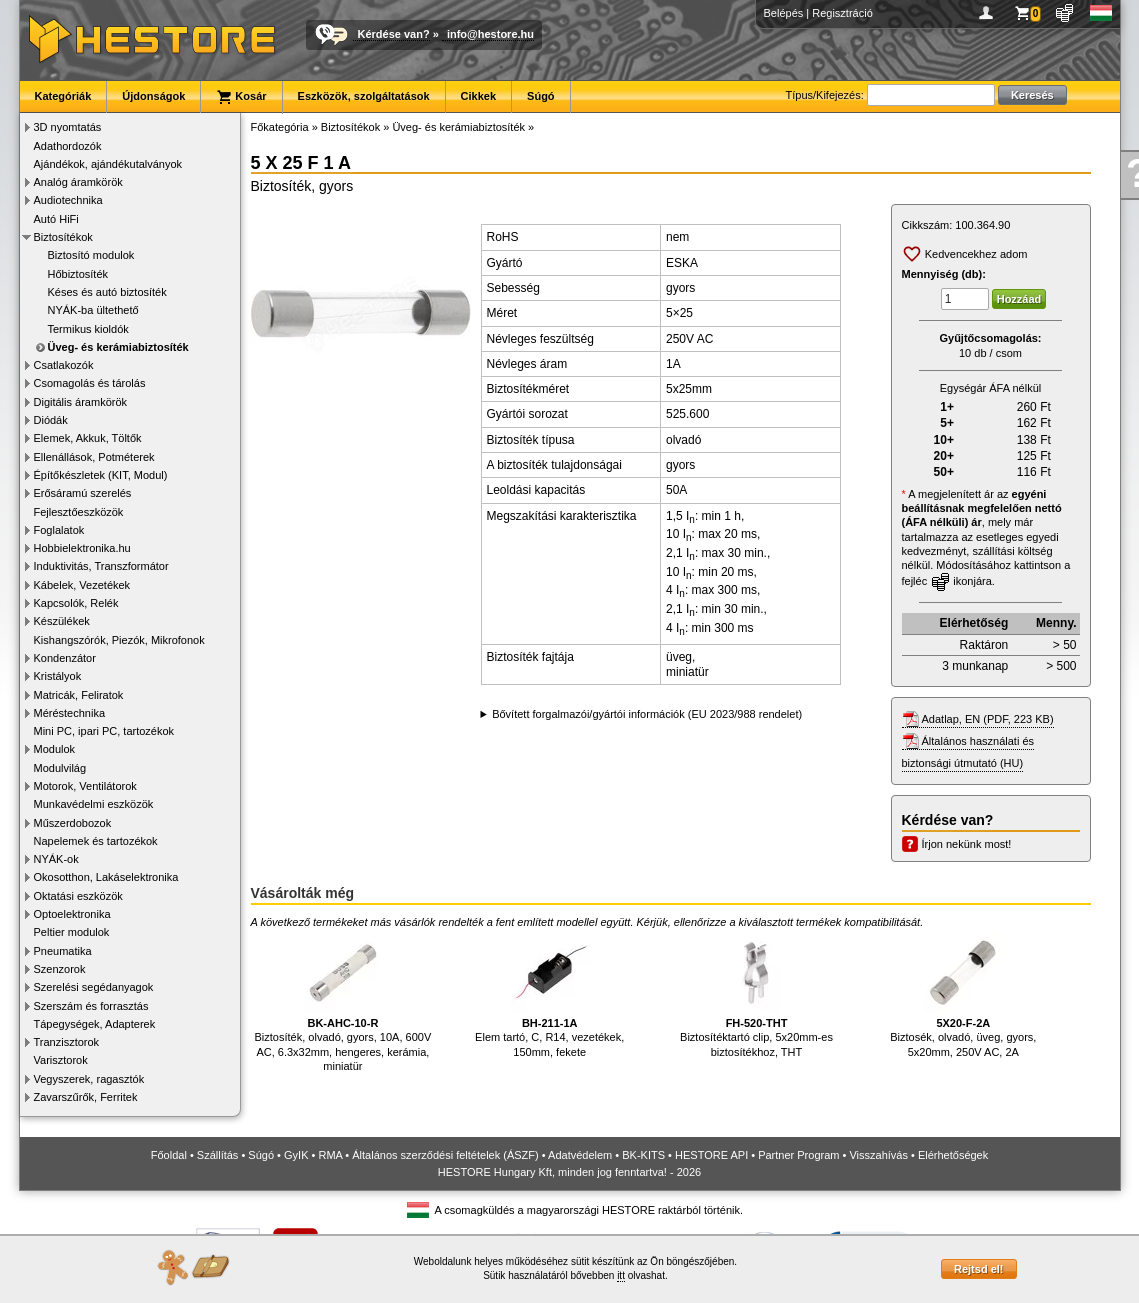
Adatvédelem (580, 1155)
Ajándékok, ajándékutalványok (108, 164)
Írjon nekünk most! (967, 844)
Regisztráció (842, 13)
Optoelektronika (72, 914)
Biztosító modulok (91, 255)
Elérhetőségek (953, 1155)
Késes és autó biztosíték (107, 292)
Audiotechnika (68, 200)
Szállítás (218, 1155)
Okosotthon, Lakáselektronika (106, 877)
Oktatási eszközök (78, 896)
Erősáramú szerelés (83, 493)
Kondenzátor (65, 658)
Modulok (55, 749)
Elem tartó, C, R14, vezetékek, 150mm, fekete (549, 995)
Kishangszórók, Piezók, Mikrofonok (119, 640)
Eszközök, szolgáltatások (364, 96)
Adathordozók (68, 146)
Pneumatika (63, 951)
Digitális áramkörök (81, 402)
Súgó (541, 96)
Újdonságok (153, 96)
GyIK (296, 1155)
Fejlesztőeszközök (79, 512)
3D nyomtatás (68, 127)
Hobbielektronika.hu (82, 548)
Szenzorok (60, 969)
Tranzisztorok (67, 1042)
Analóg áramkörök (78, 182)
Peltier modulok (72, 932)
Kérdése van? (394, 34)
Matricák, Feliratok (79, 695)
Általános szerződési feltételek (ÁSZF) (445, 1155)
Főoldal (169, 1155)
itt (621, 1275)
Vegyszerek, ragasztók (89, 1079)
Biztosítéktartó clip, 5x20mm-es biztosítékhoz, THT (756, 995)
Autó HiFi (56, 219)
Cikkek (478, 96)
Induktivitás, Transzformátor (101, 566)
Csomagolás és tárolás (90, 383)
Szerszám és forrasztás (91, 1006)
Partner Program (798, 1155)
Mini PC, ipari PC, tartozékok (104, 731)
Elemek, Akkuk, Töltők (88, 438)
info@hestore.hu (490, 34)
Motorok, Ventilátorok (85, 786)
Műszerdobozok (73, 823)
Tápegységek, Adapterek (95, 1024)
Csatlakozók (64, 365)
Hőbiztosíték (78, 274)
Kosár (241, 97)
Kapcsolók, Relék (76, 603)
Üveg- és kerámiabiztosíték (118, 347)
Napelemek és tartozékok (96, 841)
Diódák (51, 420)
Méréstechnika (70, 713)
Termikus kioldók (88, 329)
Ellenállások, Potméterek (94, 457)
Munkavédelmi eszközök (94, 804)
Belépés (784, 13)
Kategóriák (63, 96)
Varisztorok (61, 1060)
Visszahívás (878, 1155)
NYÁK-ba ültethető (93, 310)
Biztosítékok (63, 237)
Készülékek (62, 621)
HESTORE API (711, 1155)
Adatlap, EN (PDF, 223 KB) (988, 719)
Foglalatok (59, 530)
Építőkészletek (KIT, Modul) (101, 475)
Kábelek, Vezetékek (82, 585)
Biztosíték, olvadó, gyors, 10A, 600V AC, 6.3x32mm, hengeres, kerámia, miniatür (343, 1002)
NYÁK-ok (56, 859)
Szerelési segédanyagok (94, 987)
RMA (330, 1155)
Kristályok (58, 676)
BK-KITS (643, 1155)
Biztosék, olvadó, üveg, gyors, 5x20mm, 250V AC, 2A (963, 995)
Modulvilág (60, 768)
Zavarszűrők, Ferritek (86, 1097)
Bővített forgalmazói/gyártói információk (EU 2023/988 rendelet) (647, 714)
